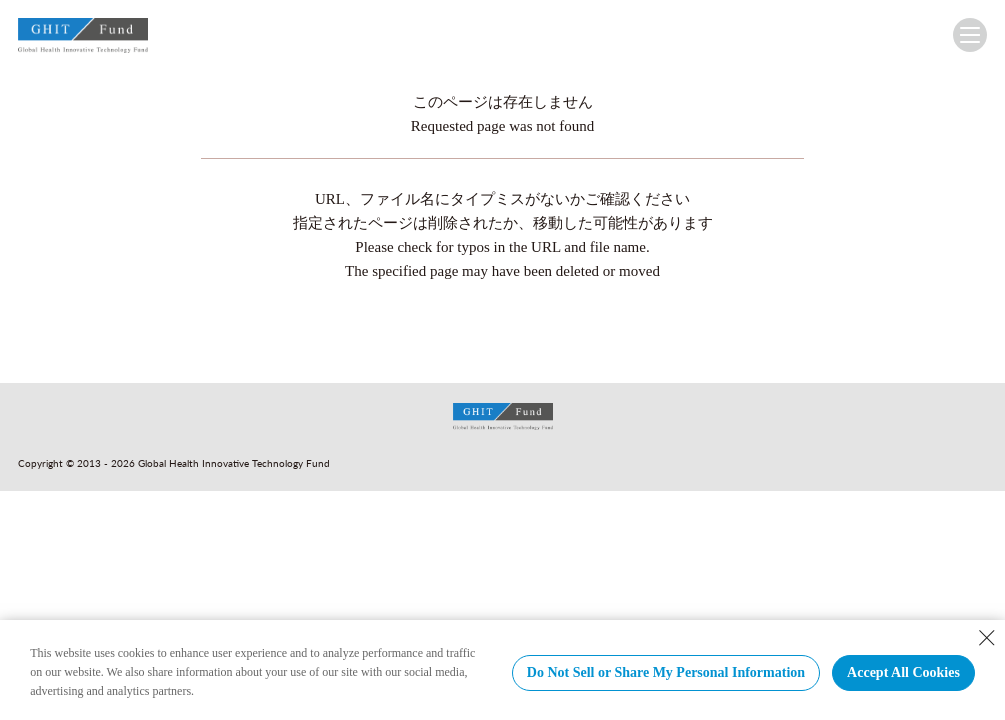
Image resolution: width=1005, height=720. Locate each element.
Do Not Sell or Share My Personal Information (666, 672)
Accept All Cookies (903, 672)
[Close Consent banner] (987, 638)
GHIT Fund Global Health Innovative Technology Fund (83, 39)
